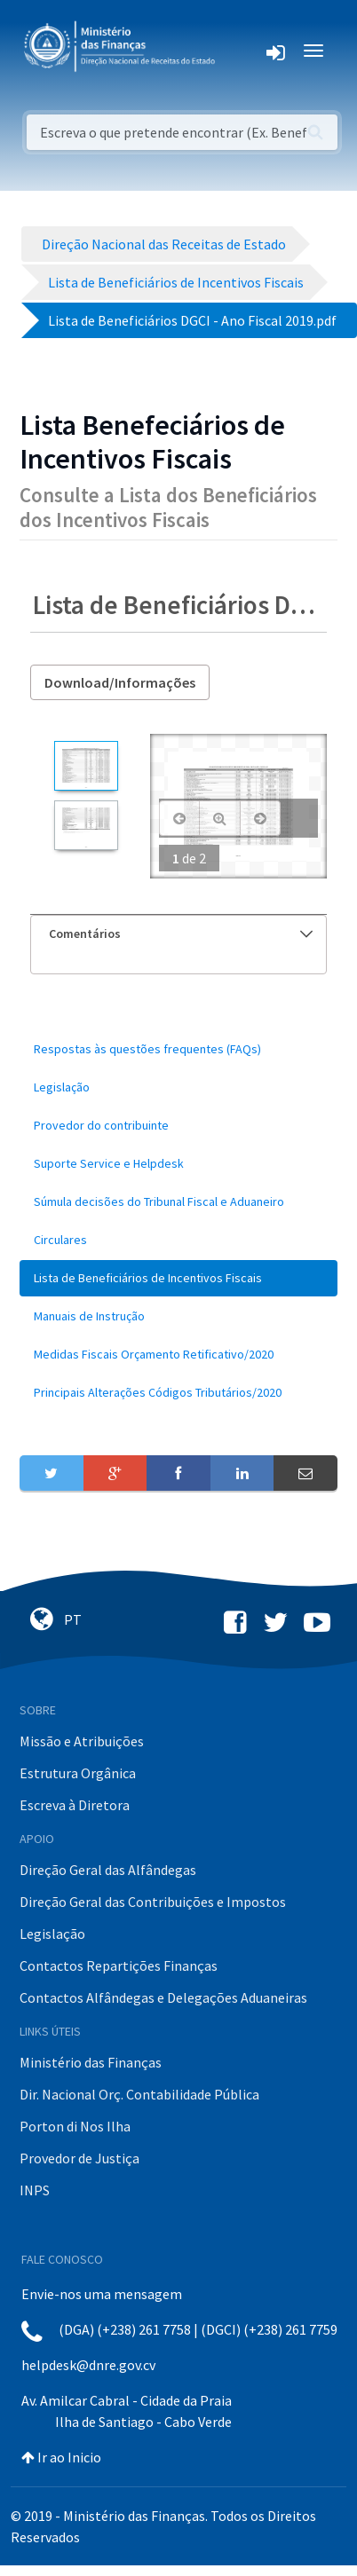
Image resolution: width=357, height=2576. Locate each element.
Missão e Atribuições (82, 1741)
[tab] (178, 934)
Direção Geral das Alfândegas (108, 1870)
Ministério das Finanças (91, 2062)
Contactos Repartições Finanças (119, 1965)
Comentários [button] (181, 933)
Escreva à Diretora (75, 1805)
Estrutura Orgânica (78, 1773)
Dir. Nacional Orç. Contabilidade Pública (139, 2094)
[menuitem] (178, 1049)
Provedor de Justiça (79, 2158)
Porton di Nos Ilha (75, 2126)
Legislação (52, 1933)
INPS (35, 2190)
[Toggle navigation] (242, 50)
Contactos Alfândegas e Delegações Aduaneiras (163, 1997)
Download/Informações (119, 682)
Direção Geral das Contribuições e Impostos (153, 1901)
